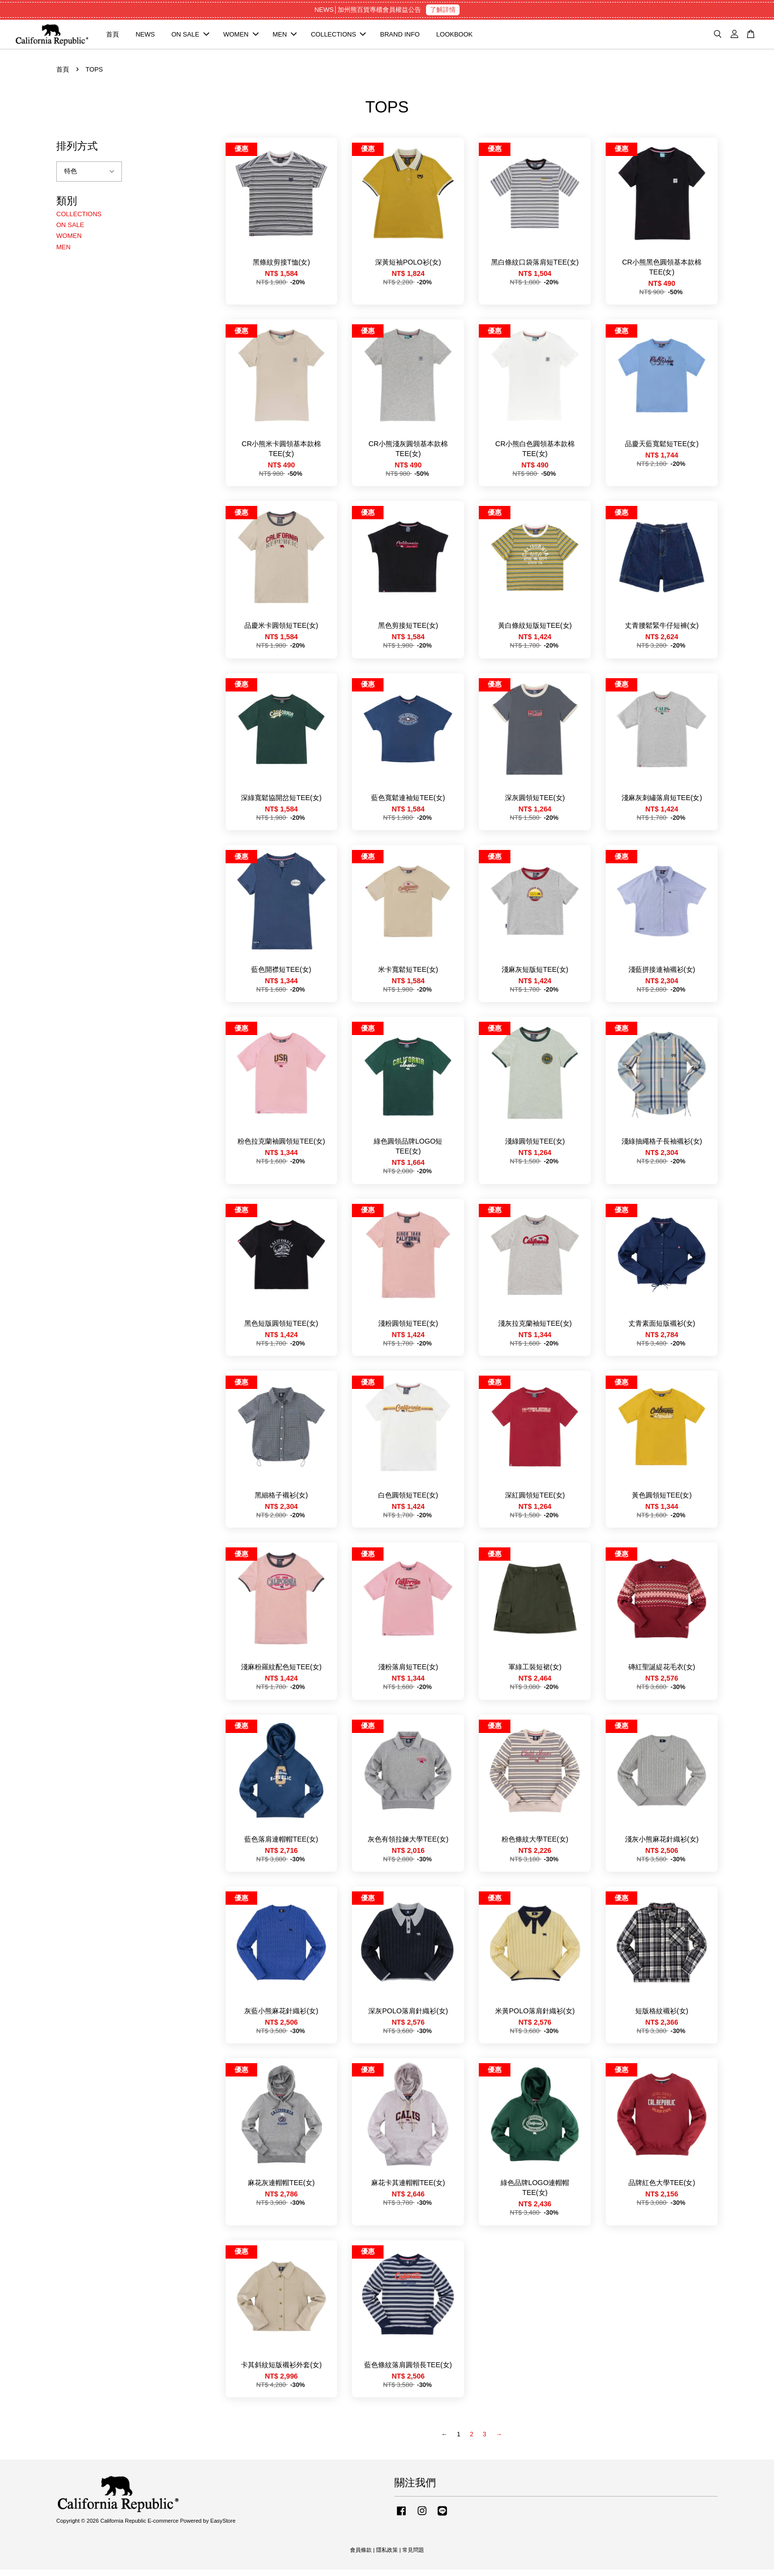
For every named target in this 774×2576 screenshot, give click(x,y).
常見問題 (413, 2556)
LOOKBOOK (454, 37)
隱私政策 (387, 2556)
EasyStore (222, 2527)
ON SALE (190, 37)
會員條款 (361, 2556)
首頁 (112, 37)
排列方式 (77, 151)
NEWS (145, 37)
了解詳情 (443, 9)
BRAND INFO (400, 37)
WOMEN (240, 37)
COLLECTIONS (338, 37)
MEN (284, 37)
